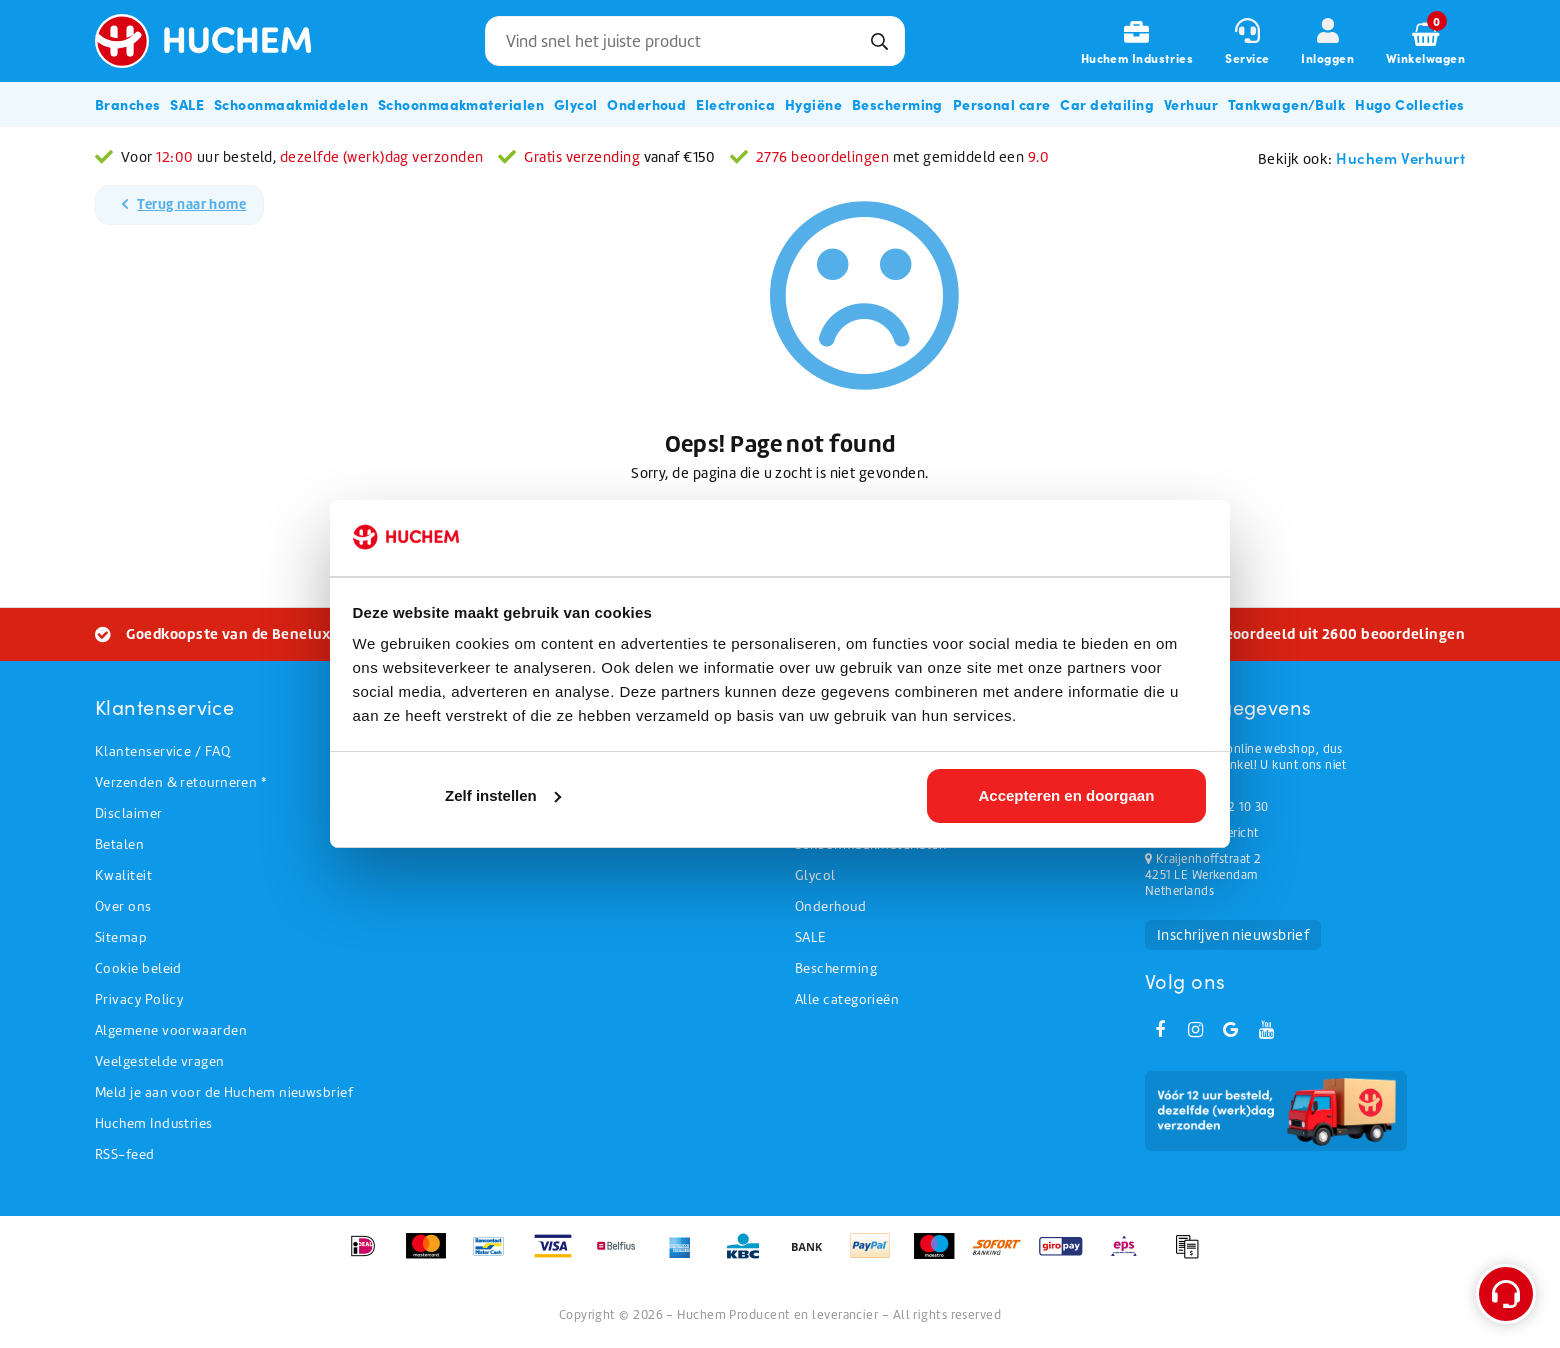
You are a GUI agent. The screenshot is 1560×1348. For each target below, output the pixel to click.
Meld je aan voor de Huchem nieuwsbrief (224, 1092)
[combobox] (695, 41)
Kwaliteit (123, 875)
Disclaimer (129, 813)
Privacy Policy (139, 999)
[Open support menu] (1506, 1294)
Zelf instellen (503, 795)
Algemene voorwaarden (171, 1030)
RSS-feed (125, 1154)
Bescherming (836, 968)
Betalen (119, 844)
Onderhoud (830, 906)
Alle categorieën (847, 999)
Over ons (123, 906)
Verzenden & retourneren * (180, 782)
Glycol (815, 875)
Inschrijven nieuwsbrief (1233, 935)
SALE (810, 937)
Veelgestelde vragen (160, 1061)
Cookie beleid (138, 968)
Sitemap (121, 937)
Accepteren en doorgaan (1066, 795)
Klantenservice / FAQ (162, 751)
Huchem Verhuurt (1400, 157)
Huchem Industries (154, 1123)
